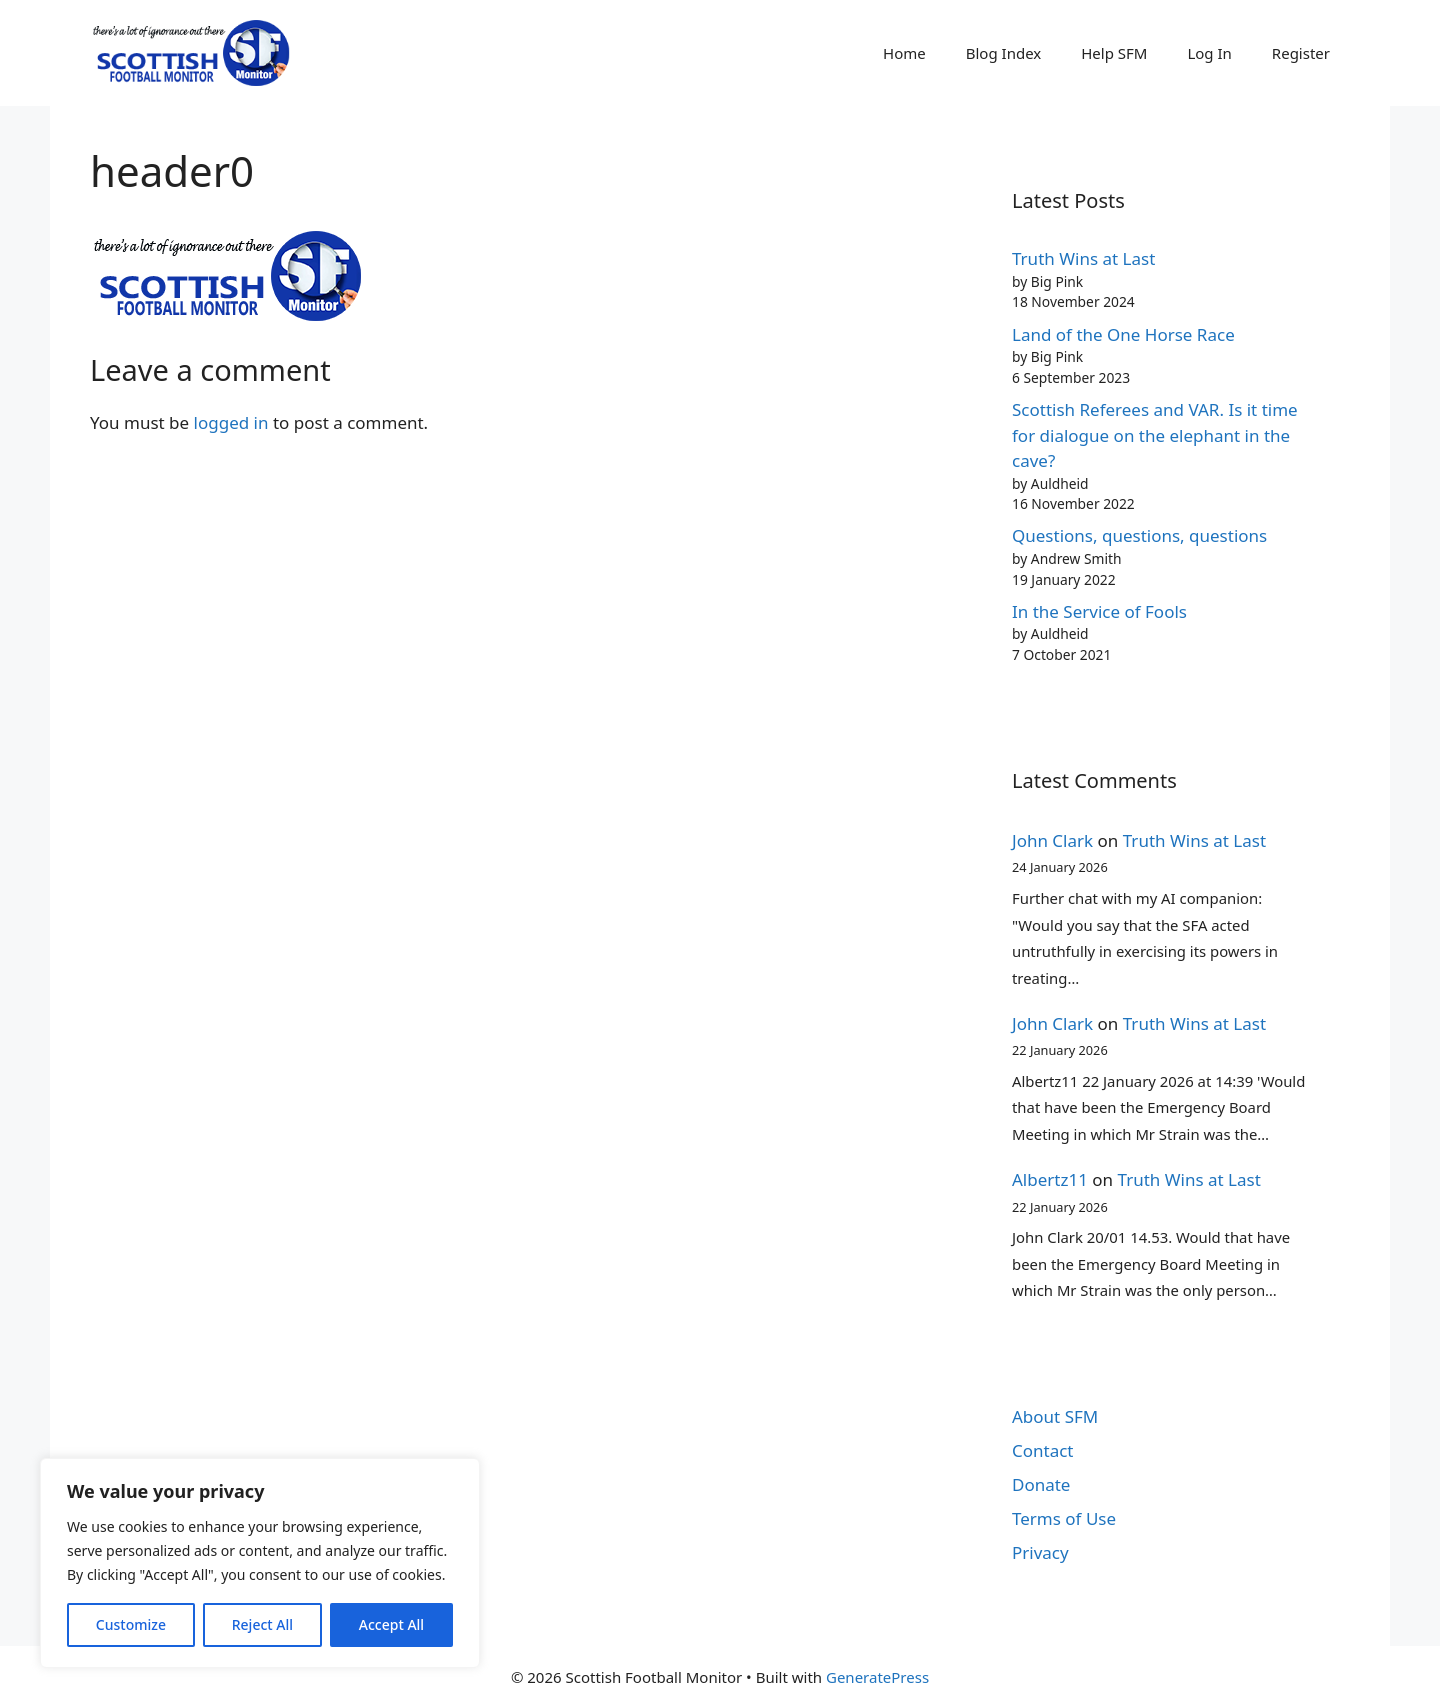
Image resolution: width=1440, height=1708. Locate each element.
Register (1301, 53)
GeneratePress (877, 1677)
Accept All (391, 1624)
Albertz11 (1050, 1179)
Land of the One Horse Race (1123, 334)
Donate (1041, 1484)
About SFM (1055, 1416)
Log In (1209, 53)
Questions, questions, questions (1139, 535)
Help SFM (1114, 53)
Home (904, 53)
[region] (260, 1563)
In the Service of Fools (1099, 611)
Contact (1043, 1450)
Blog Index (1004, 53)
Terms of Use (1064, 1518)
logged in (231, 422)
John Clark (1052, 840)
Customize (131, 1624)
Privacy (1040, 1552)
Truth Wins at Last (1083, 258)
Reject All (262, 1624)
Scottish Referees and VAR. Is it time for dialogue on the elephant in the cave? (1155, 435)
